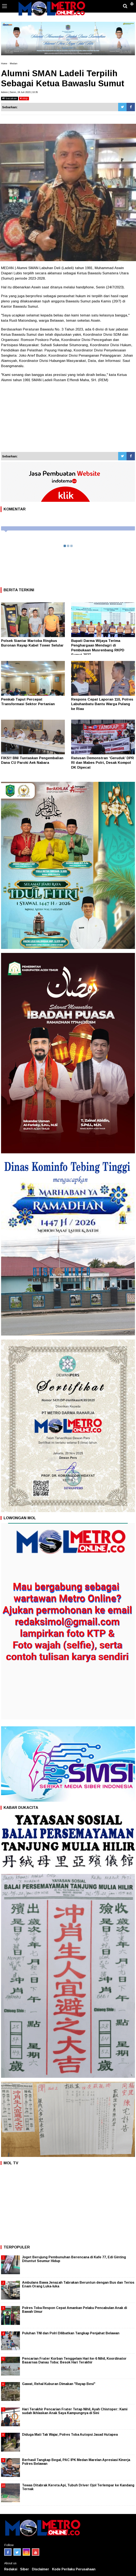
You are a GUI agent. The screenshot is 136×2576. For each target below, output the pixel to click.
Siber (24, 2569)
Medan (13, 63)
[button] (132, 2)
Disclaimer (40, 2569)
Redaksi (10, 2569)
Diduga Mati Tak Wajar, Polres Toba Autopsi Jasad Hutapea (70, 2434)
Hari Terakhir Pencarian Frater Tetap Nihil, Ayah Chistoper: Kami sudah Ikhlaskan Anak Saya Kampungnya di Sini (74, 2411)
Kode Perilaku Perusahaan (73, 2569)
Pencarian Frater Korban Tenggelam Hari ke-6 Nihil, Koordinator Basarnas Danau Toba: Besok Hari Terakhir (74, 2360)
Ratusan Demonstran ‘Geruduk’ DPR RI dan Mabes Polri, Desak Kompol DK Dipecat (102, 762)
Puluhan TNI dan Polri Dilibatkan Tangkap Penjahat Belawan (70, 2333)
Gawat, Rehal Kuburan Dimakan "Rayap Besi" (58, 2384)
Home (4, 63)
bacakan (9, 98)
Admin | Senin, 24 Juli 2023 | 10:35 (19, 92)
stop (24, 98)
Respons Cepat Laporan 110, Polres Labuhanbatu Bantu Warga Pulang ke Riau (102, 704)
